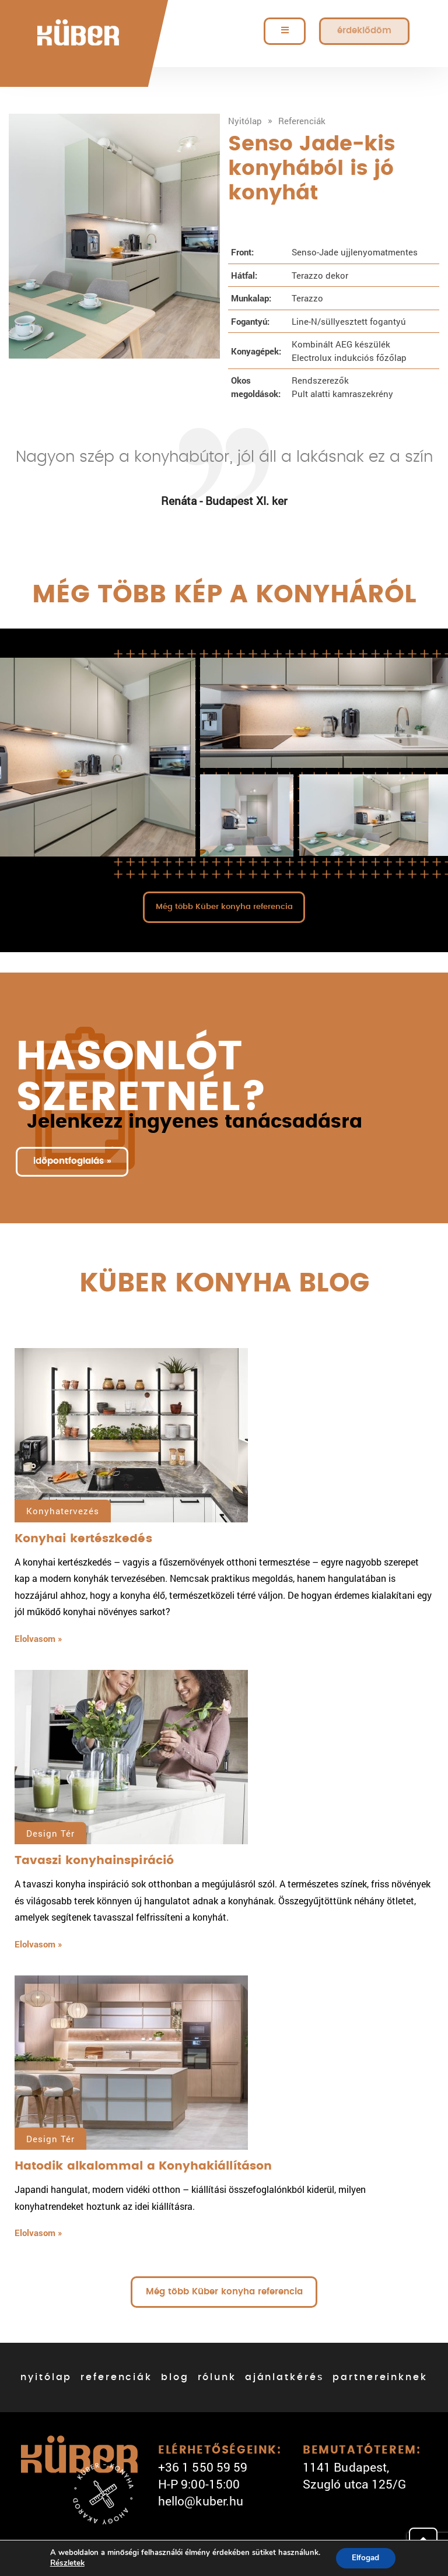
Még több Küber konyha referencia (224, 907)
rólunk (217, 2379)
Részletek (65, 2563)
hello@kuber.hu (200, 2502)
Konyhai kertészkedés (83, 1540)
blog (175, 2379)
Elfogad (365, 2557)
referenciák (116, 2379)
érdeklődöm (364, 30)
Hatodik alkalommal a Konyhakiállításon (143, 2168)
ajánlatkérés (284, 2379)
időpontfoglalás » (74, 1163)
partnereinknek (379, 2379)
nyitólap (46, 2379)
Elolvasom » (38, 1639)
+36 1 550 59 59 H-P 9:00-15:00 (202, 2477)
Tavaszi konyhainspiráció (94, 1862)
